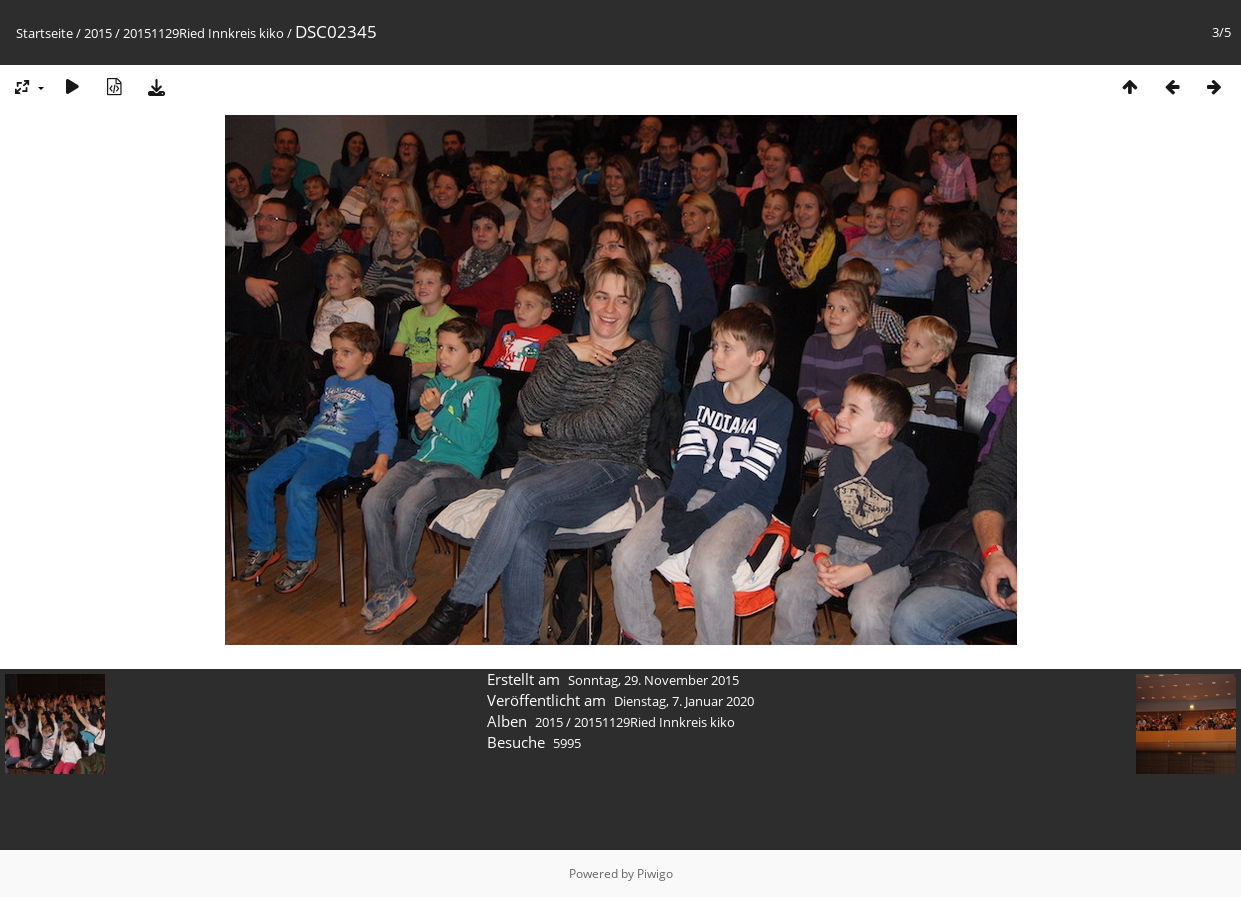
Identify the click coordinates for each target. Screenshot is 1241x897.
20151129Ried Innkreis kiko (203, 33)
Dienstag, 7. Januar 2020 (684, 701)
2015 (98, 33)
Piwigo (655, 873)
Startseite (44, 33)
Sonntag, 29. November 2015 (653, 680)
